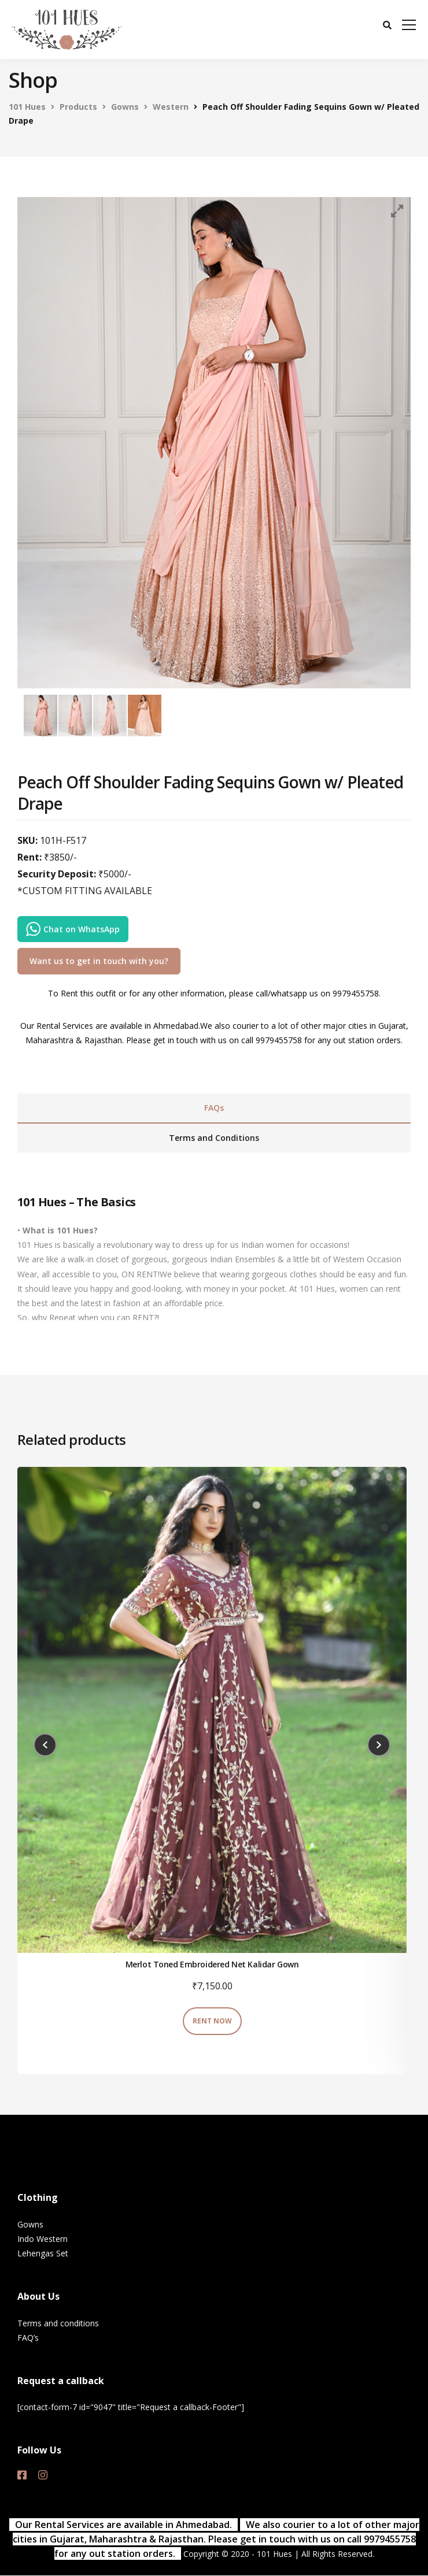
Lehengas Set (42, 2253)
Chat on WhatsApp (73, 929)
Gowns (30, 2224)
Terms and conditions (58, 2323)
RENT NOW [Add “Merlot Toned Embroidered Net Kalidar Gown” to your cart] (212, 2021)
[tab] (214, 1109)
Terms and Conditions (214, 1137)
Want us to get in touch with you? (98, 960)
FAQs (214, 1107)
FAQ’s (28, 2337)
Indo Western (42, 2238)
